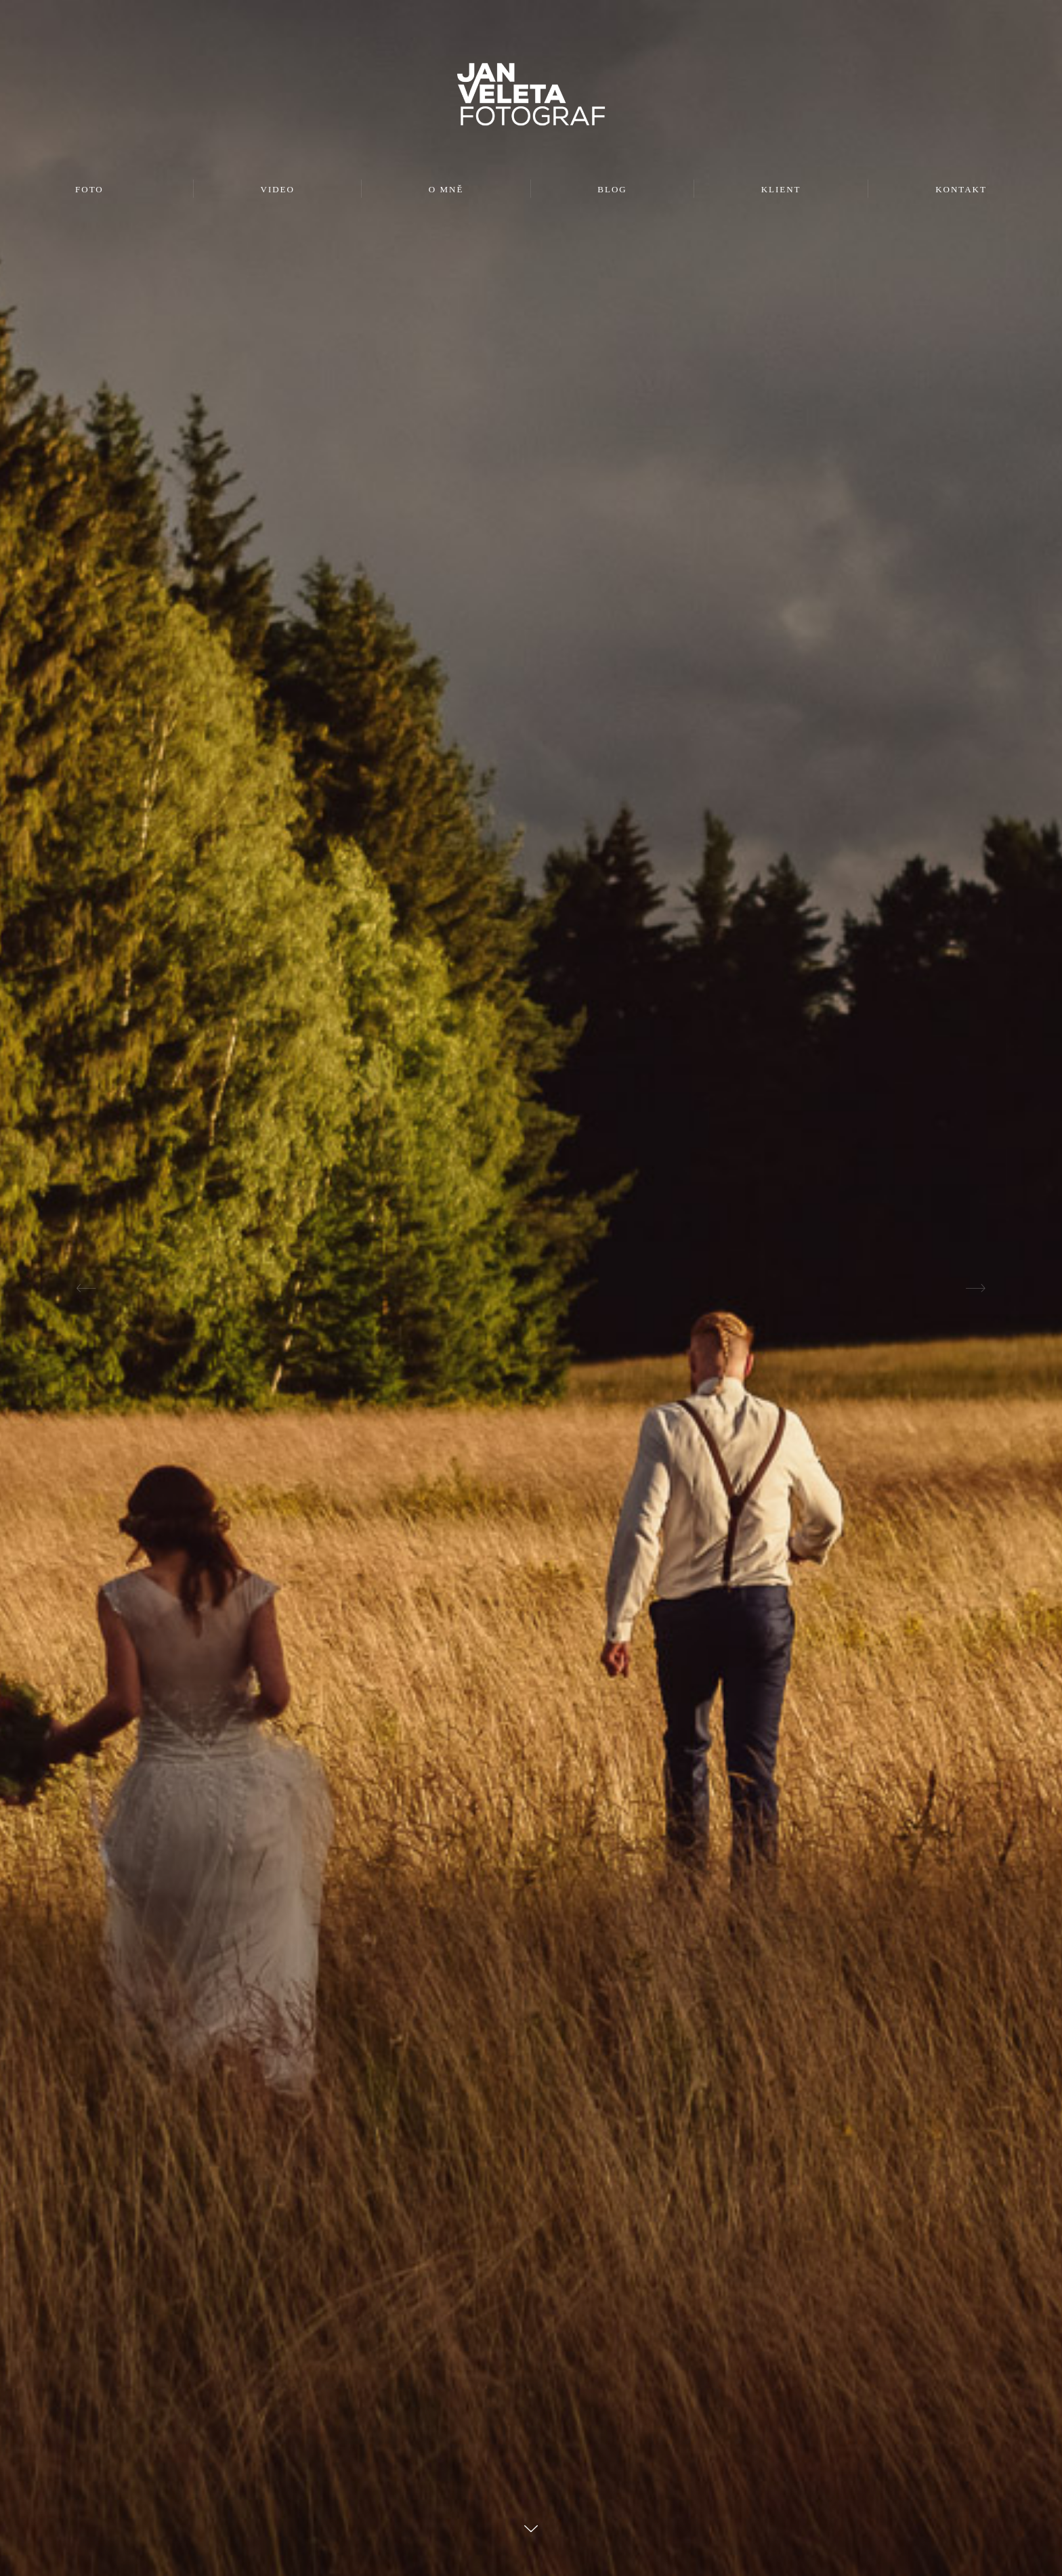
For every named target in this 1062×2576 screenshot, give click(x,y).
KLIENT (781, 189)
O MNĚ (446, 189)
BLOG (611, 189)
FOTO (89, 189)
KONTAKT (961, 189)
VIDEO (278, 189)
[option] (531, 1288)
